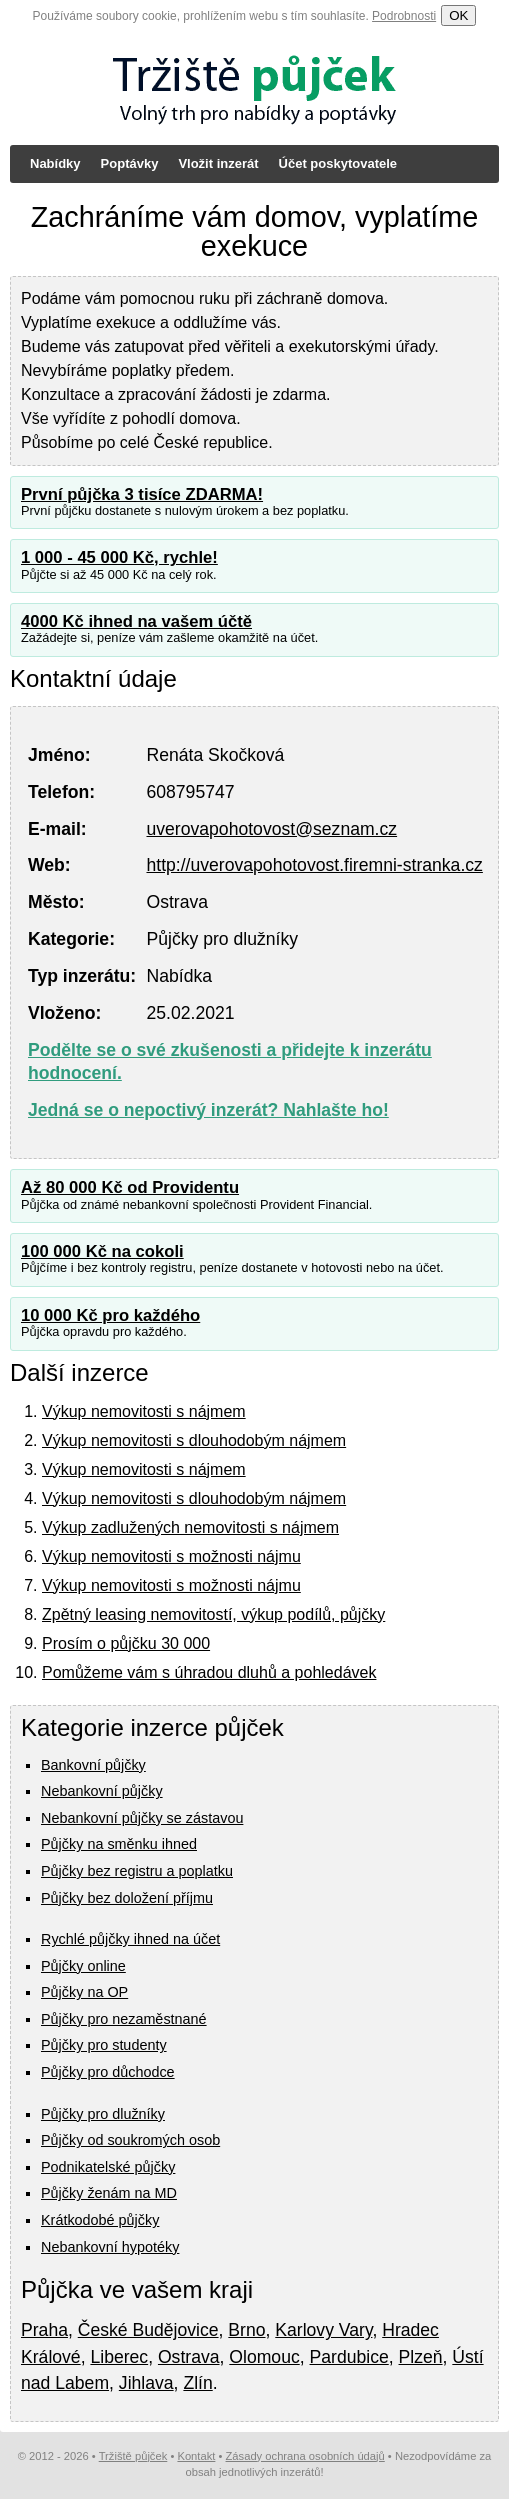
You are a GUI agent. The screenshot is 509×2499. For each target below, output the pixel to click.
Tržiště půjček (133, 2456)
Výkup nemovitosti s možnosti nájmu (171, 1556)
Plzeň (421, 2357)
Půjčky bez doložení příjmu (127, 1898)
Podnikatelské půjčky (108, 2167)
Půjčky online (83, 1966)
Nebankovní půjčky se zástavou (142, 1818)
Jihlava (146, 2383)
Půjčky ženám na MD (109, 2193)
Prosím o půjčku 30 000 (126, 1643)
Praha (44, 2330)
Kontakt (196, 2456)
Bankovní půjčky (93, 1765)
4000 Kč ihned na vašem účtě (136, 621)
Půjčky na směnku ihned (119, 1844)
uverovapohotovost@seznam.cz (271, 829)
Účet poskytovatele (338, 163)
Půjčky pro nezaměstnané (124, 2019)
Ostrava (189, 2357)
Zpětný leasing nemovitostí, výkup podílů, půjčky (213, 1614)
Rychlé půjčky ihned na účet (130, 1939)
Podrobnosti (404, 16)
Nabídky (55, 163)
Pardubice (349, 2357)
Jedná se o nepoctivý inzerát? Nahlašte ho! (208, 1110)
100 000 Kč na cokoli (102, 1251)
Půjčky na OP (84, 1992)
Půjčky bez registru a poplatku (137, 1871)
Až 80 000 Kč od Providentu (130, 1187)
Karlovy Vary (323, 2330)
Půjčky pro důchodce (108, 2072)
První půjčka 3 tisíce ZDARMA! (142, 494)
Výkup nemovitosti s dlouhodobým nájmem (194, 1440)
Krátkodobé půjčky (100, 2220)
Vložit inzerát (218, 163)
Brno (246, 2330)
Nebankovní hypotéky (110, 2247)
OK (458, 15)
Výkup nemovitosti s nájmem (144, 1411)
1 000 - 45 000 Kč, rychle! (119, 557)
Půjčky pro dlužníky (103, 2114)
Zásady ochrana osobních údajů (305, 2456)
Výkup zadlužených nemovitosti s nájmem (190, 1527)
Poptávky (130, 163)
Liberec (119, 2357)
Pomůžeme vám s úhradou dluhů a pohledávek (209, 1672)
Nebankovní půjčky (102, 1791)
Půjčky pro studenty (104, 2045)
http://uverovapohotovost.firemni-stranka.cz (314, 865)
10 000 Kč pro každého (110, 1315)
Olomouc (264, 2357)
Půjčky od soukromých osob (130, 2140)
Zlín (197, 2383)
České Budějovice (148, 2330)
